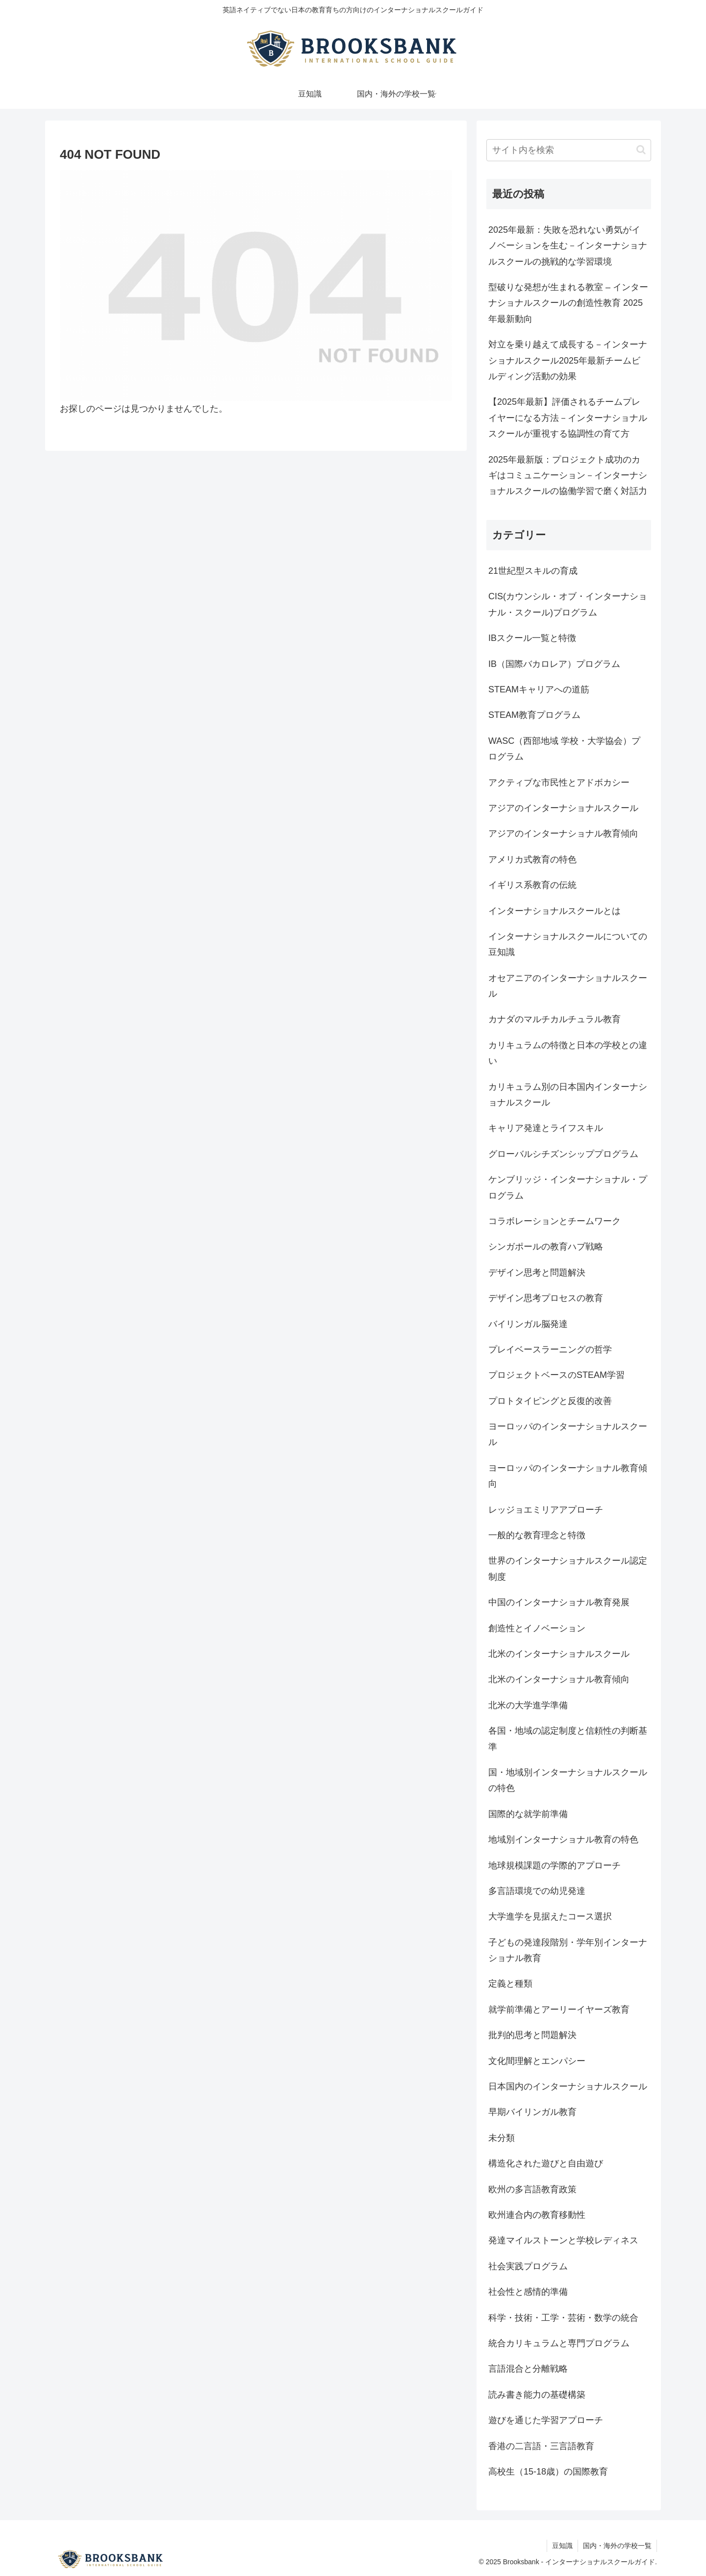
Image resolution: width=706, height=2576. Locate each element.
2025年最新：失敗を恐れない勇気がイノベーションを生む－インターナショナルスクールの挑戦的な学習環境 (567, 246)
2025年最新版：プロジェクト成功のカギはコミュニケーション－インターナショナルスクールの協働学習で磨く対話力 (567, 475)
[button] (641, 149)
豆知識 (562, 2546)
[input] (568, 150)
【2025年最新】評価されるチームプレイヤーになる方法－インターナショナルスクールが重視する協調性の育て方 (567, 418)
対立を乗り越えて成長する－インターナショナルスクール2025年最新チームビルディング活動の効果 (567, 360)
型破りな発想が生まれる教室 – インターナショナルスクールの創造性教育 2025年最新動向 (568, 303)
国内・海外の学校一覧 (617, 2546)
